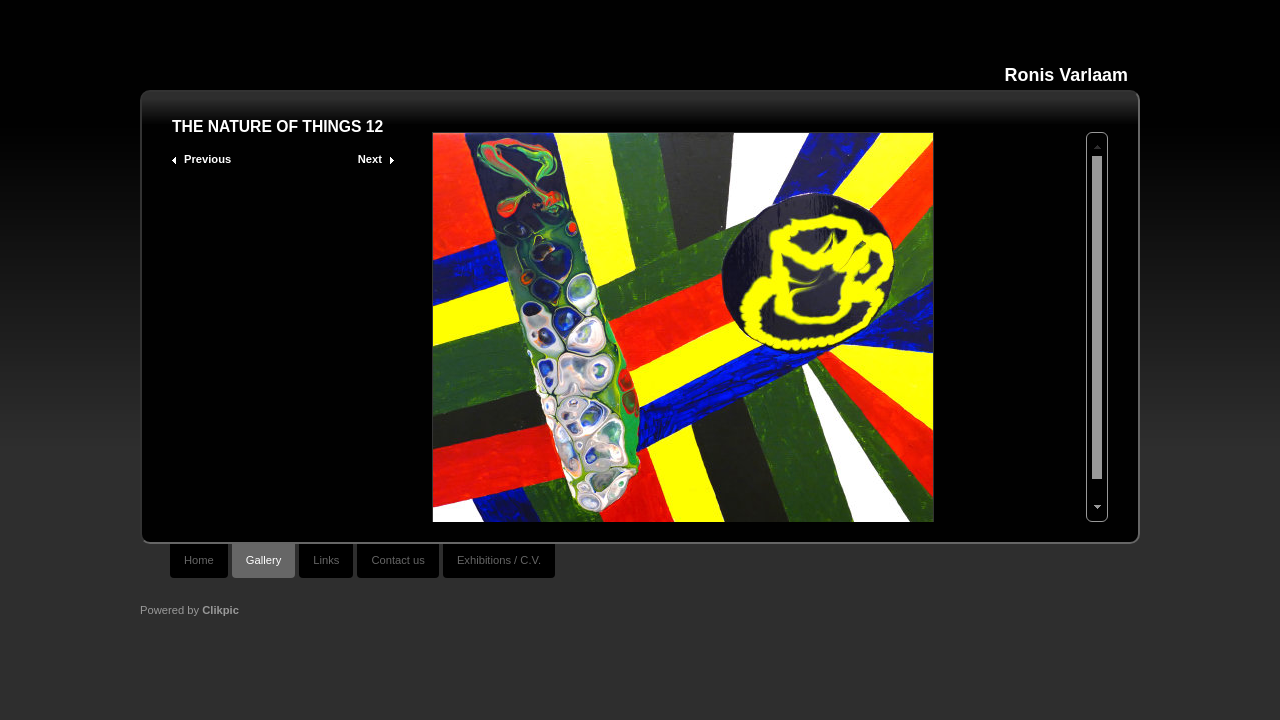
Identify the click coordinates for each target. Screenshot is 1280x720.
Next (370, 159)
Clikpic (220, 610)
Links (326, 560)
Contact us (397, 560)
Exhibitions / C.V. (499, 560)
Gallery (263, 560)
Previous (207, 159)
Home (199, 560)
